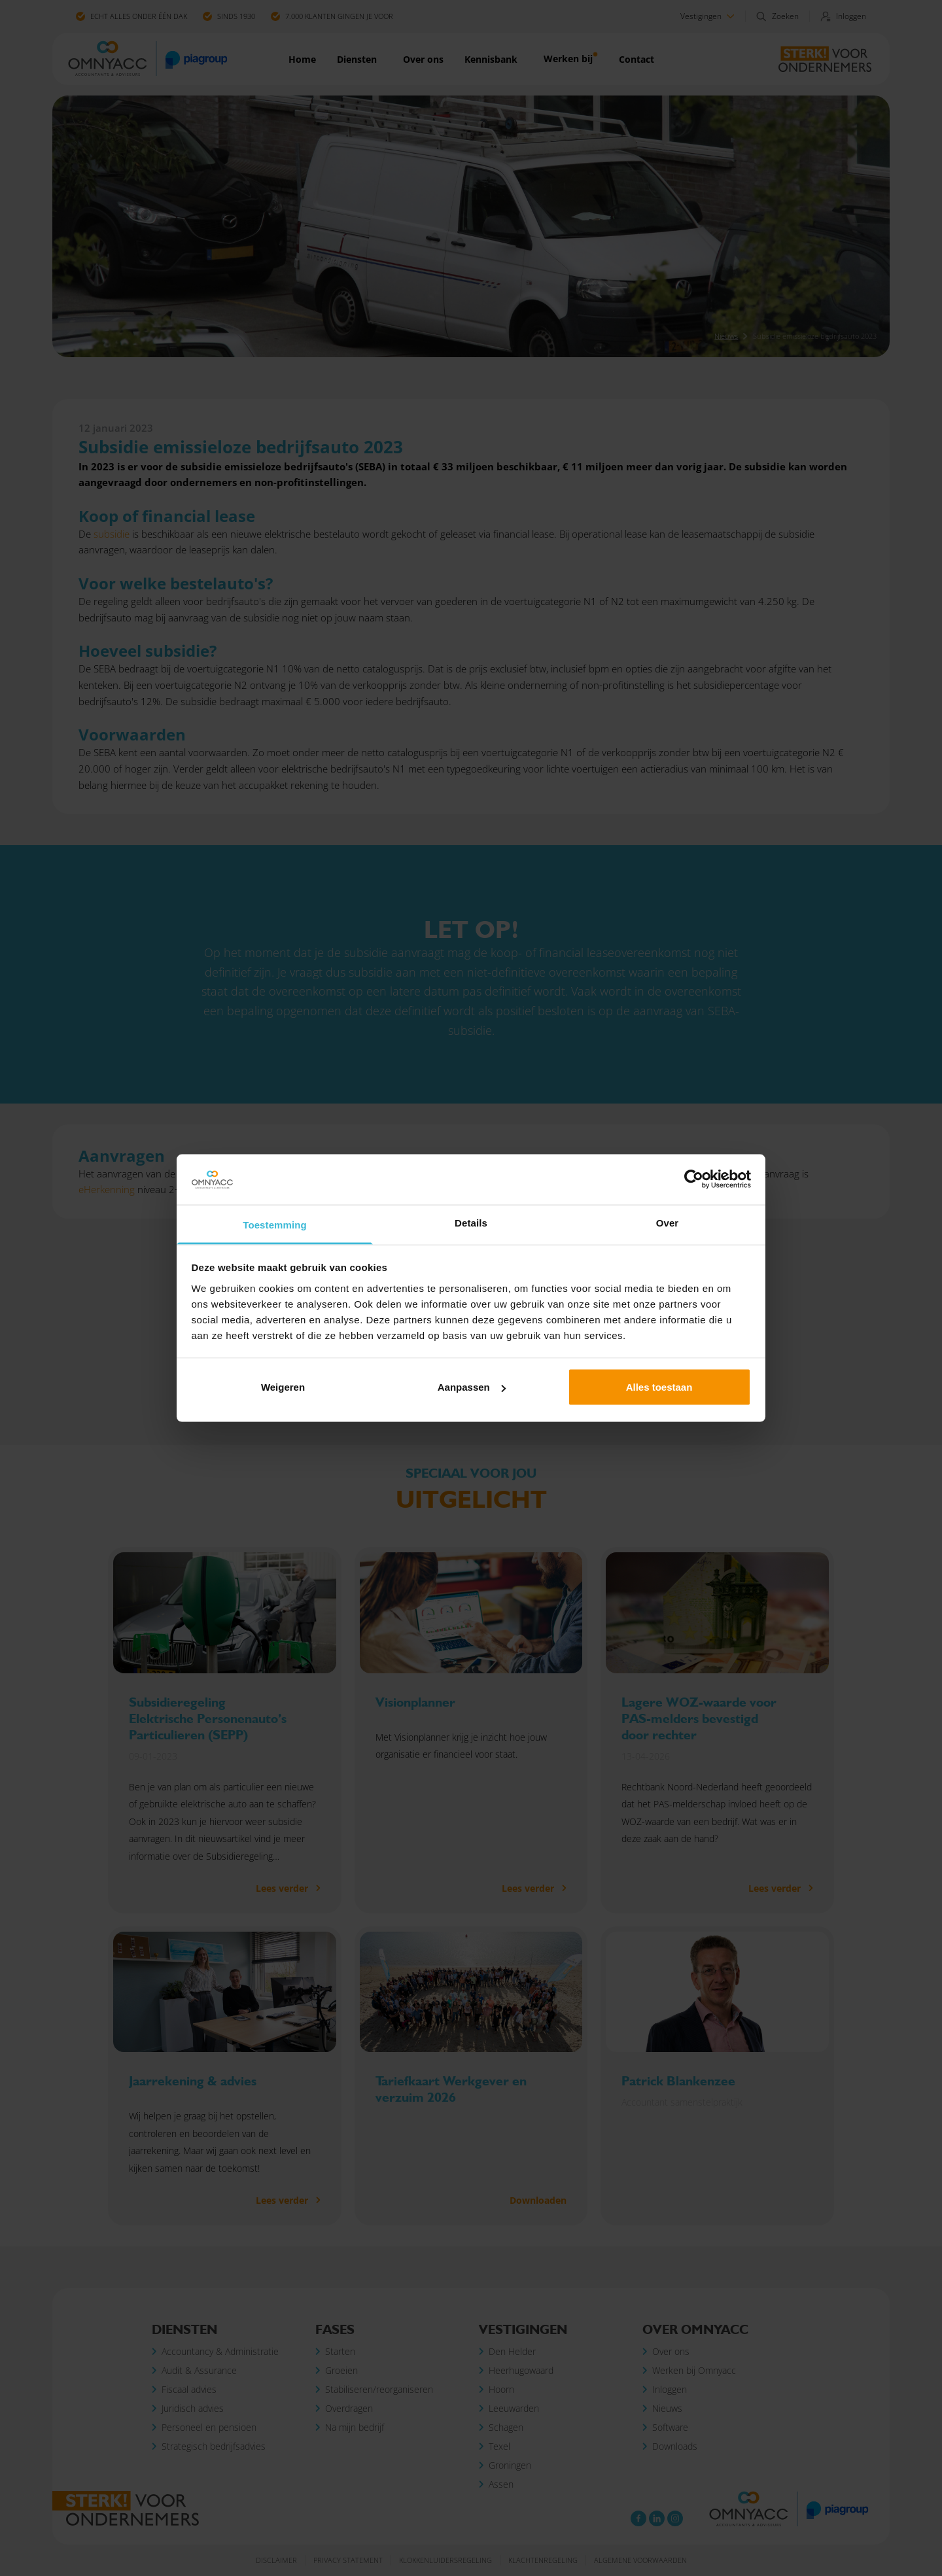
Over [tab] (667, 1222)
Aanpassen (472, 1387)
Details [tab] (471, 1222)
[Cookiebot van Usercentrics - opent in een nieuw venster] (694, 1179)
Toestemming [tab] (275, 1224)
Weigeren (283, 1387)
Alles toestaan (659, 1387)
